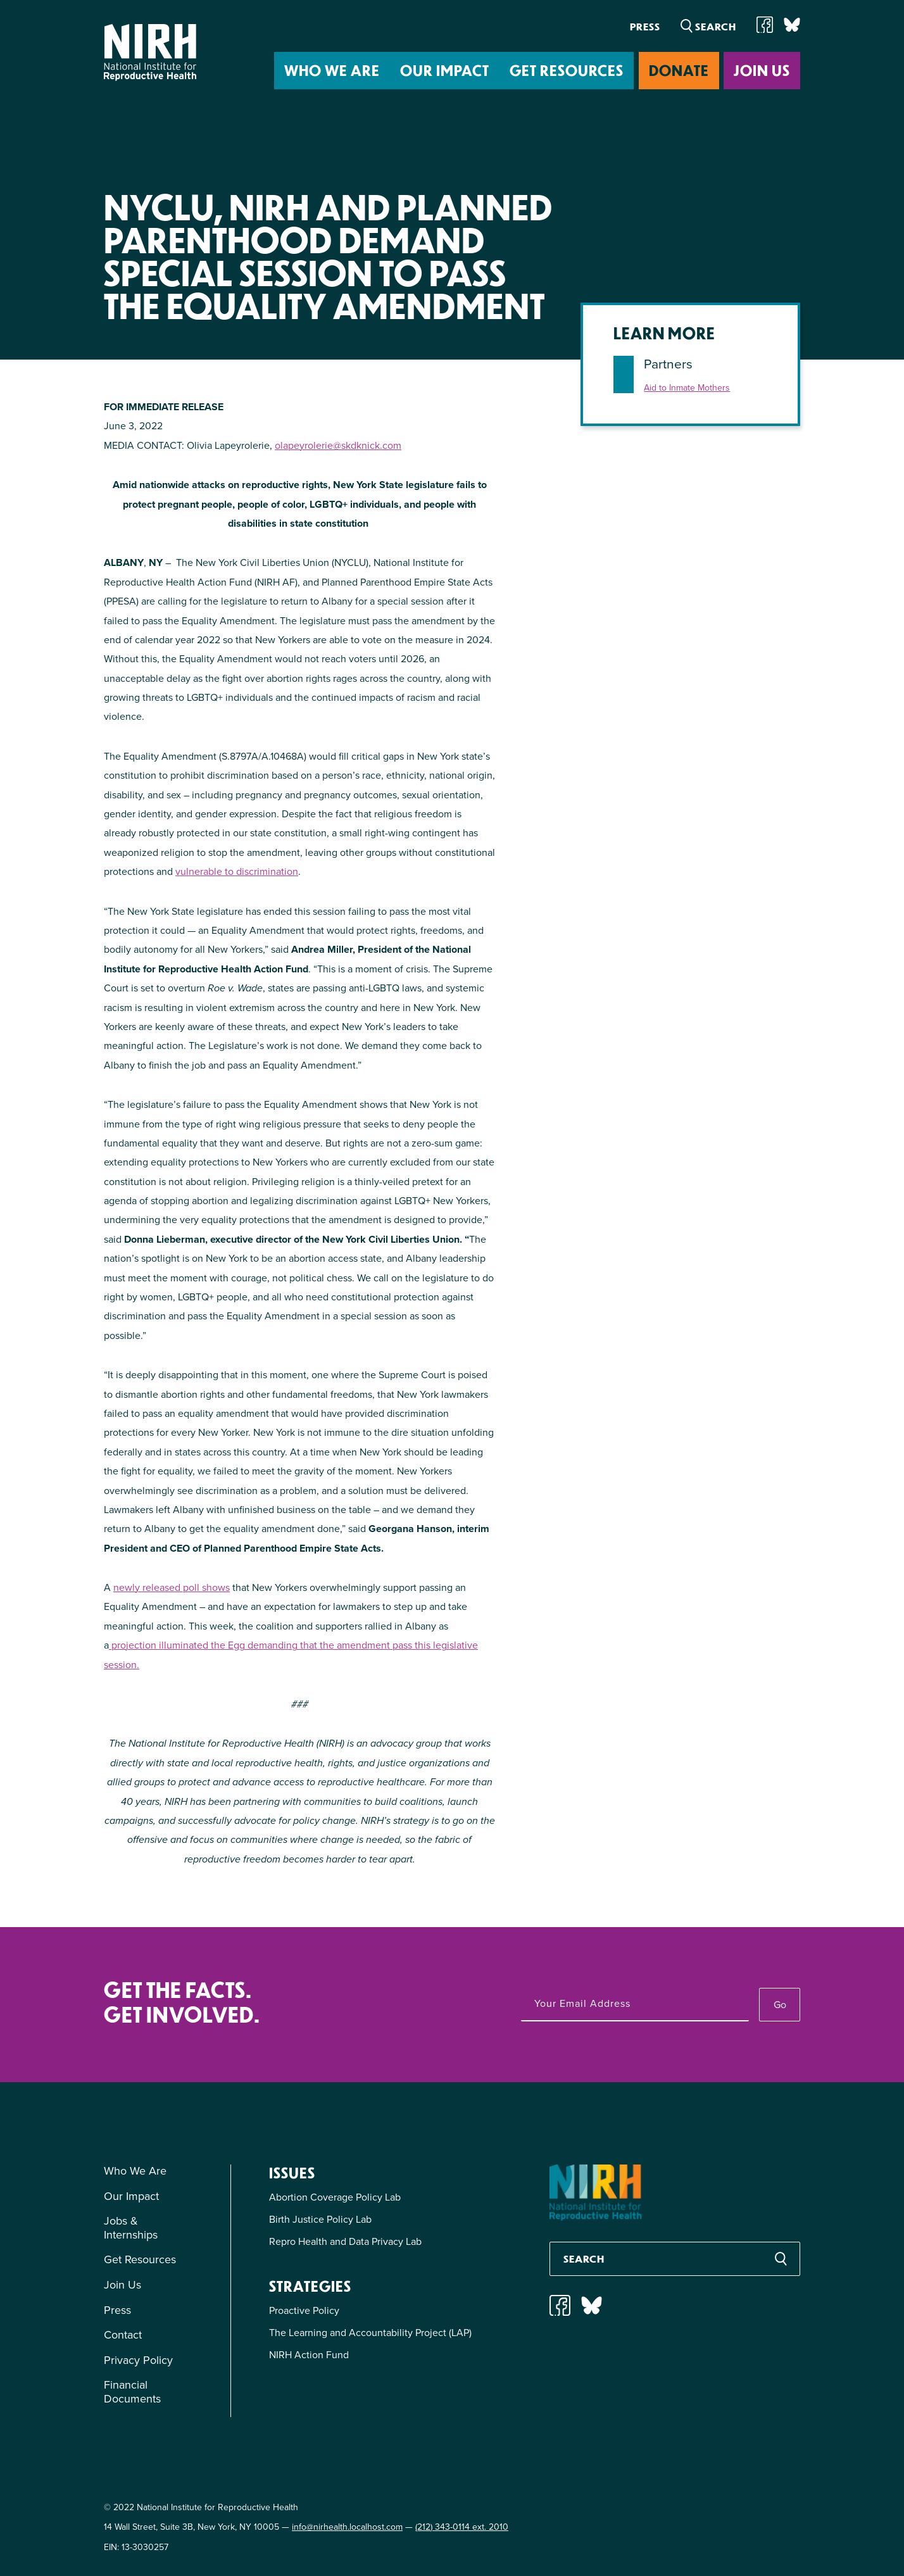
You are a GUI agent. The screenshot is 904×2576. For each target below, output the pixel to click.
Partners (668, 364)
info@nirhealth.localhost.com (347, 2527)
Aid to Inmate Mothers (687, 388)
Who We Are (332, 70)
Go (780, 2004)
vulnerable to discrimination (236, 871)
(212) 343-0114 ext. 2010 (461, 2527)
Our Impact (444, 70)
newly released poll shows (171, 1587)
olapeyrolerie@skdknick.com (338, 445)
